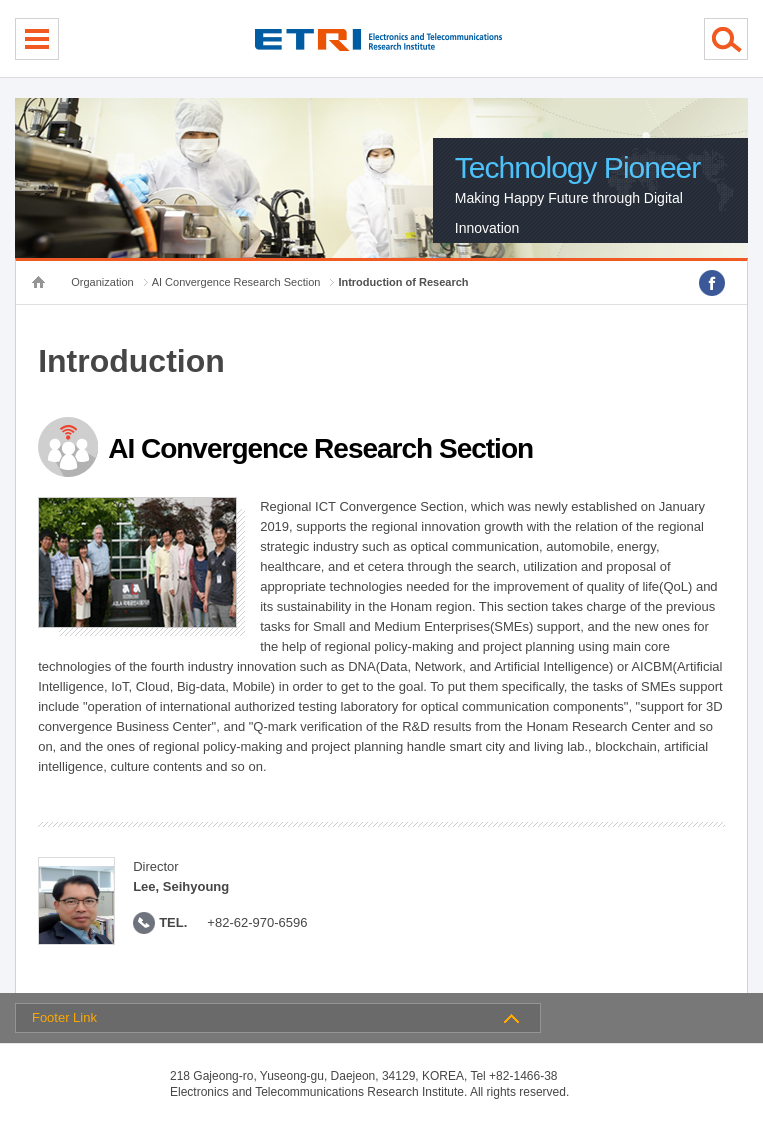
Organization (102, 282)
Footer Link (64, 1017)
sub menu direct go (0, 0)
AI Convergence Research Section (236, 282)
